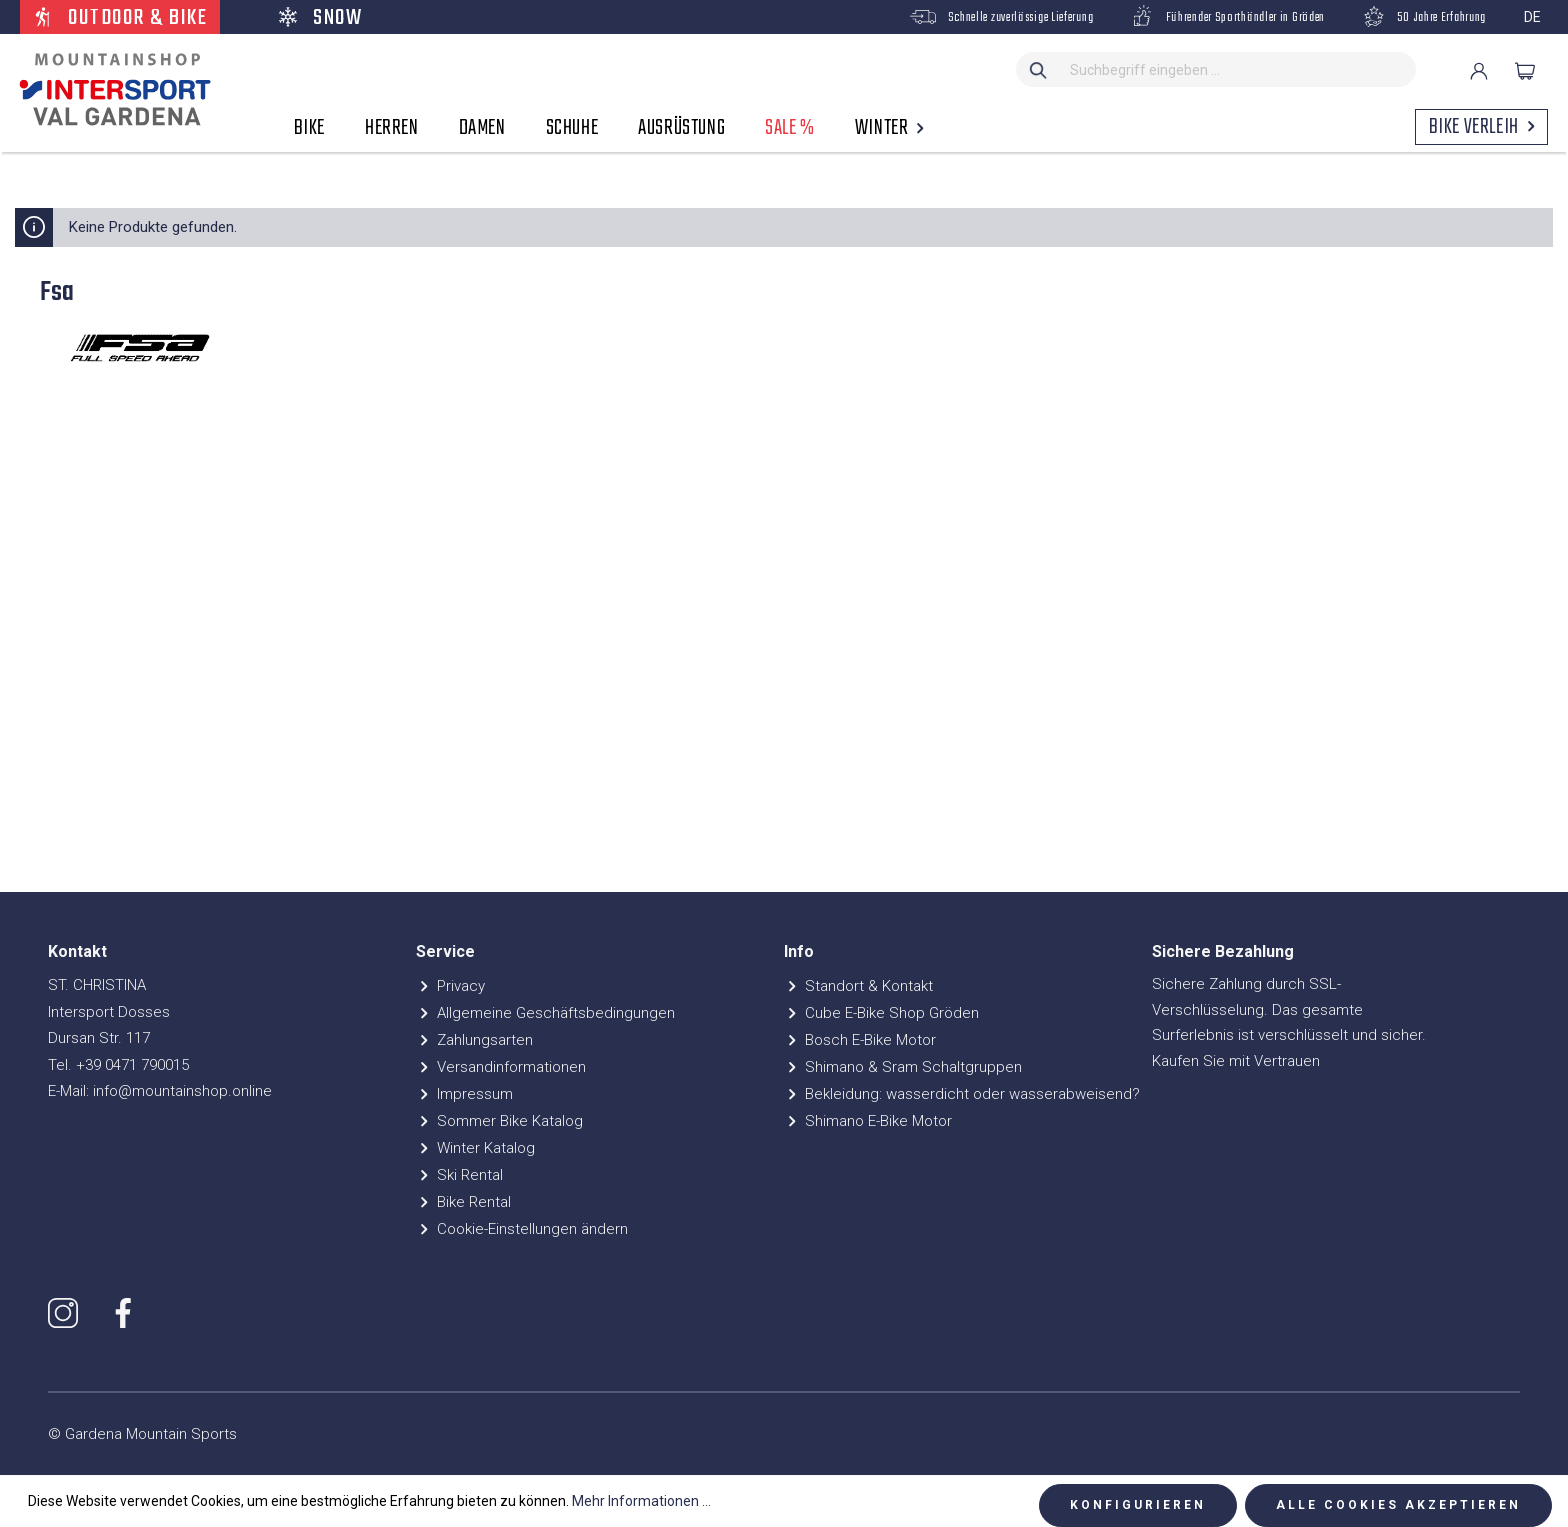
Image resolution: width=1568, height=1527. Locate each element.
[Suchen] (1039, 69)
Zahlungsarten (474, 1040)
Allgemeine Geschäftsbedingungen (545, 1013)
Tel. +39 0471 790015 (118, 1065)
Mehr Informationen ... (641, 1501)
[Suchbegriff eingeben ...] (1238, 69)
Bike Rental (463, 1202)
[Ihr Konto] (1479, 71)
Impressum (464, 1094)
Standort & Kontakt (858, 986)
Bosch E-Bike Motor (860, 1040)
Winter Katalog (475, 1148)
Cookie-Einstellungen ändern (522, 1229)
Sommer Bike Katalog (499, 1121)
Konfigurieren (1138, 1505)
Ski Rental (459, 1175)
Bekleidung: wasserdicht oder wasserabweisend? (962, 1094)
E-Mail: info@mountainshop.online (160, 1091)
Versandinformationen (501, 1067)
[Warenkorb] (1525, 71)
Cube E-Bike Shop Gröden (881, 1013)
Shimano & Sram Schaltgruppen (903, 1067)
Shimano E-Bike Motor (868, 1121)
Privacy (450, 986)
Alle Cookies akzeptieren (1398, 1505)
